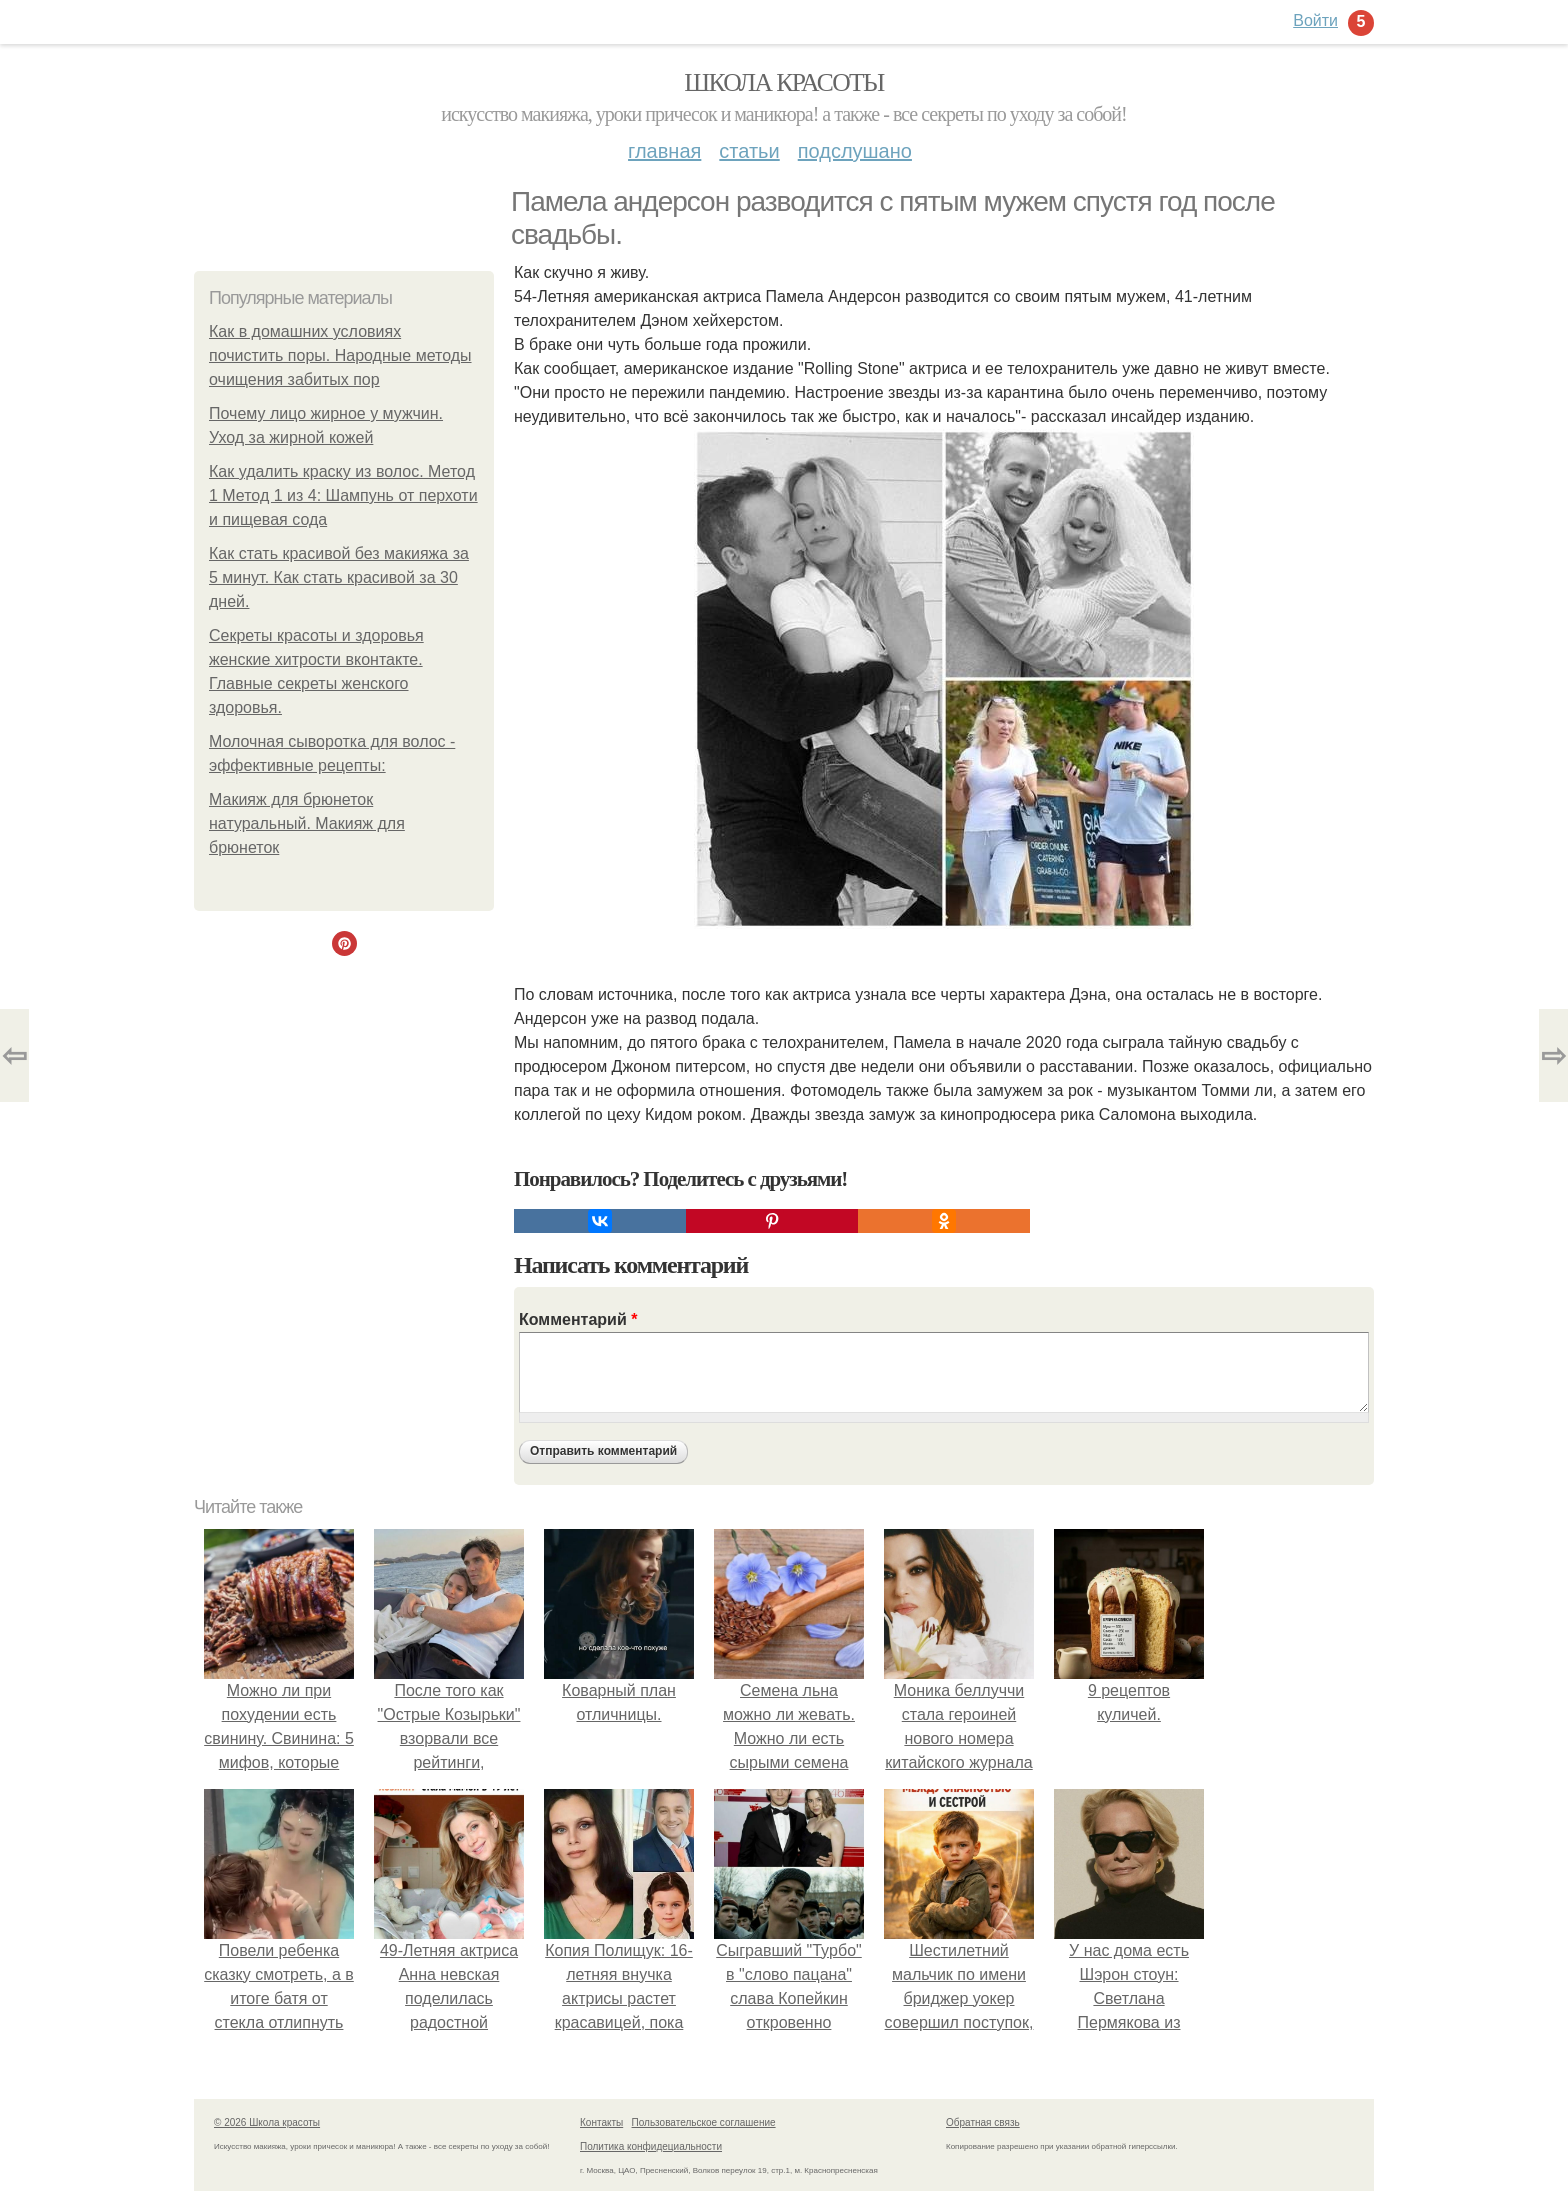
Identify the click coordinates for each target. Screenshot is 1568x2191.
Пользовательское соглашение (704, 2122)
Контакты (601, 2122)
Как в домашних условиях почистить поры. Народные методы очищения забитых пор (340, 355)
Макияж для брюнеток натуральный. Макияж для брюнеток (307, 823)
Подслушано (855, 151)
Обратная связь (983, 2122)
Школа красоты (784, 82)
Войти (1315, 20)
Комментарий (578, 1319)
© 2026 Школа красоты (267, 2122)
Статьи (749, 151)
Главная (664, 151)
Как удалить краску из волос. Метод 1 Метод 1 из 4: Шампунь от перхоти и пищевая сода (343, 495)
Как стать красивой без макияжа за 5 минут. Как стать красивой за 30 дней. (339, 577)
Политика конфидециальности (651, 2146)
